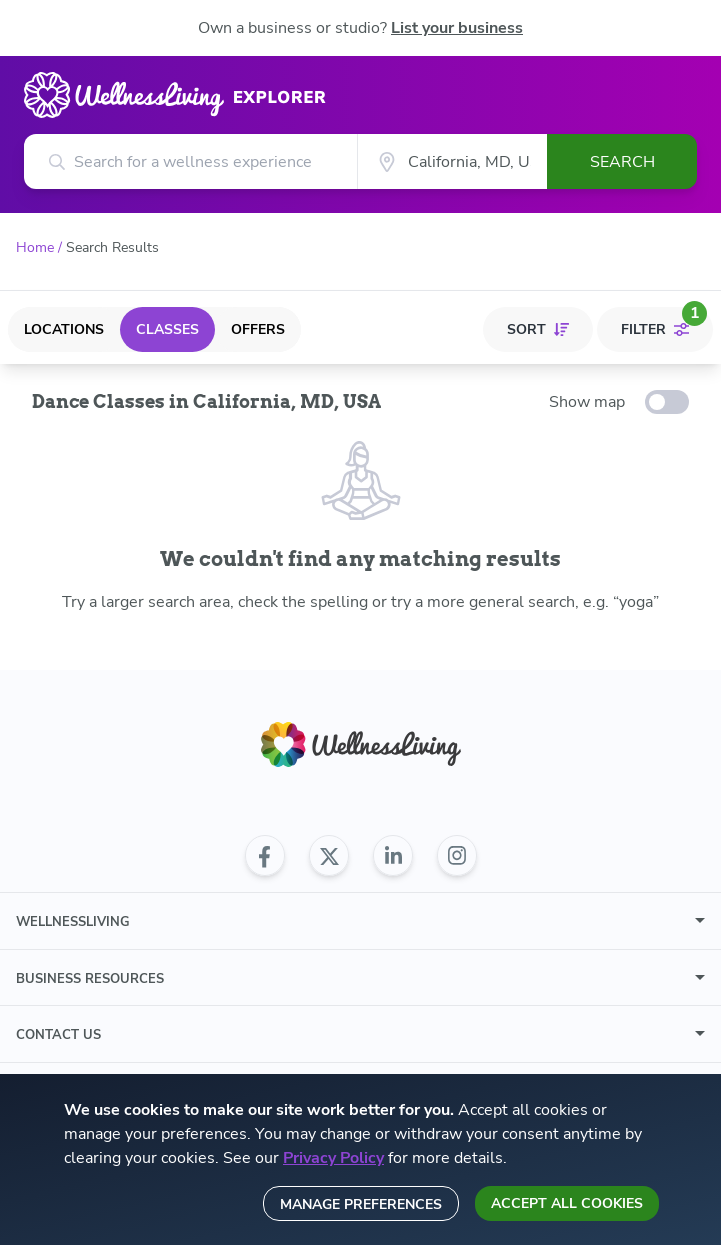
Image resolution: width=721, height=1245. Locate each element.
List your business (457, 28)
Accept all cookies (567, 1203)
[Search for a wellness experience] (190, 161)
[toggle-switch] (667, 402)
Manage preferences (361, 1204)
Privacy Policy (333, 1158)
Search (622, 162)
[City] (452, 161)
